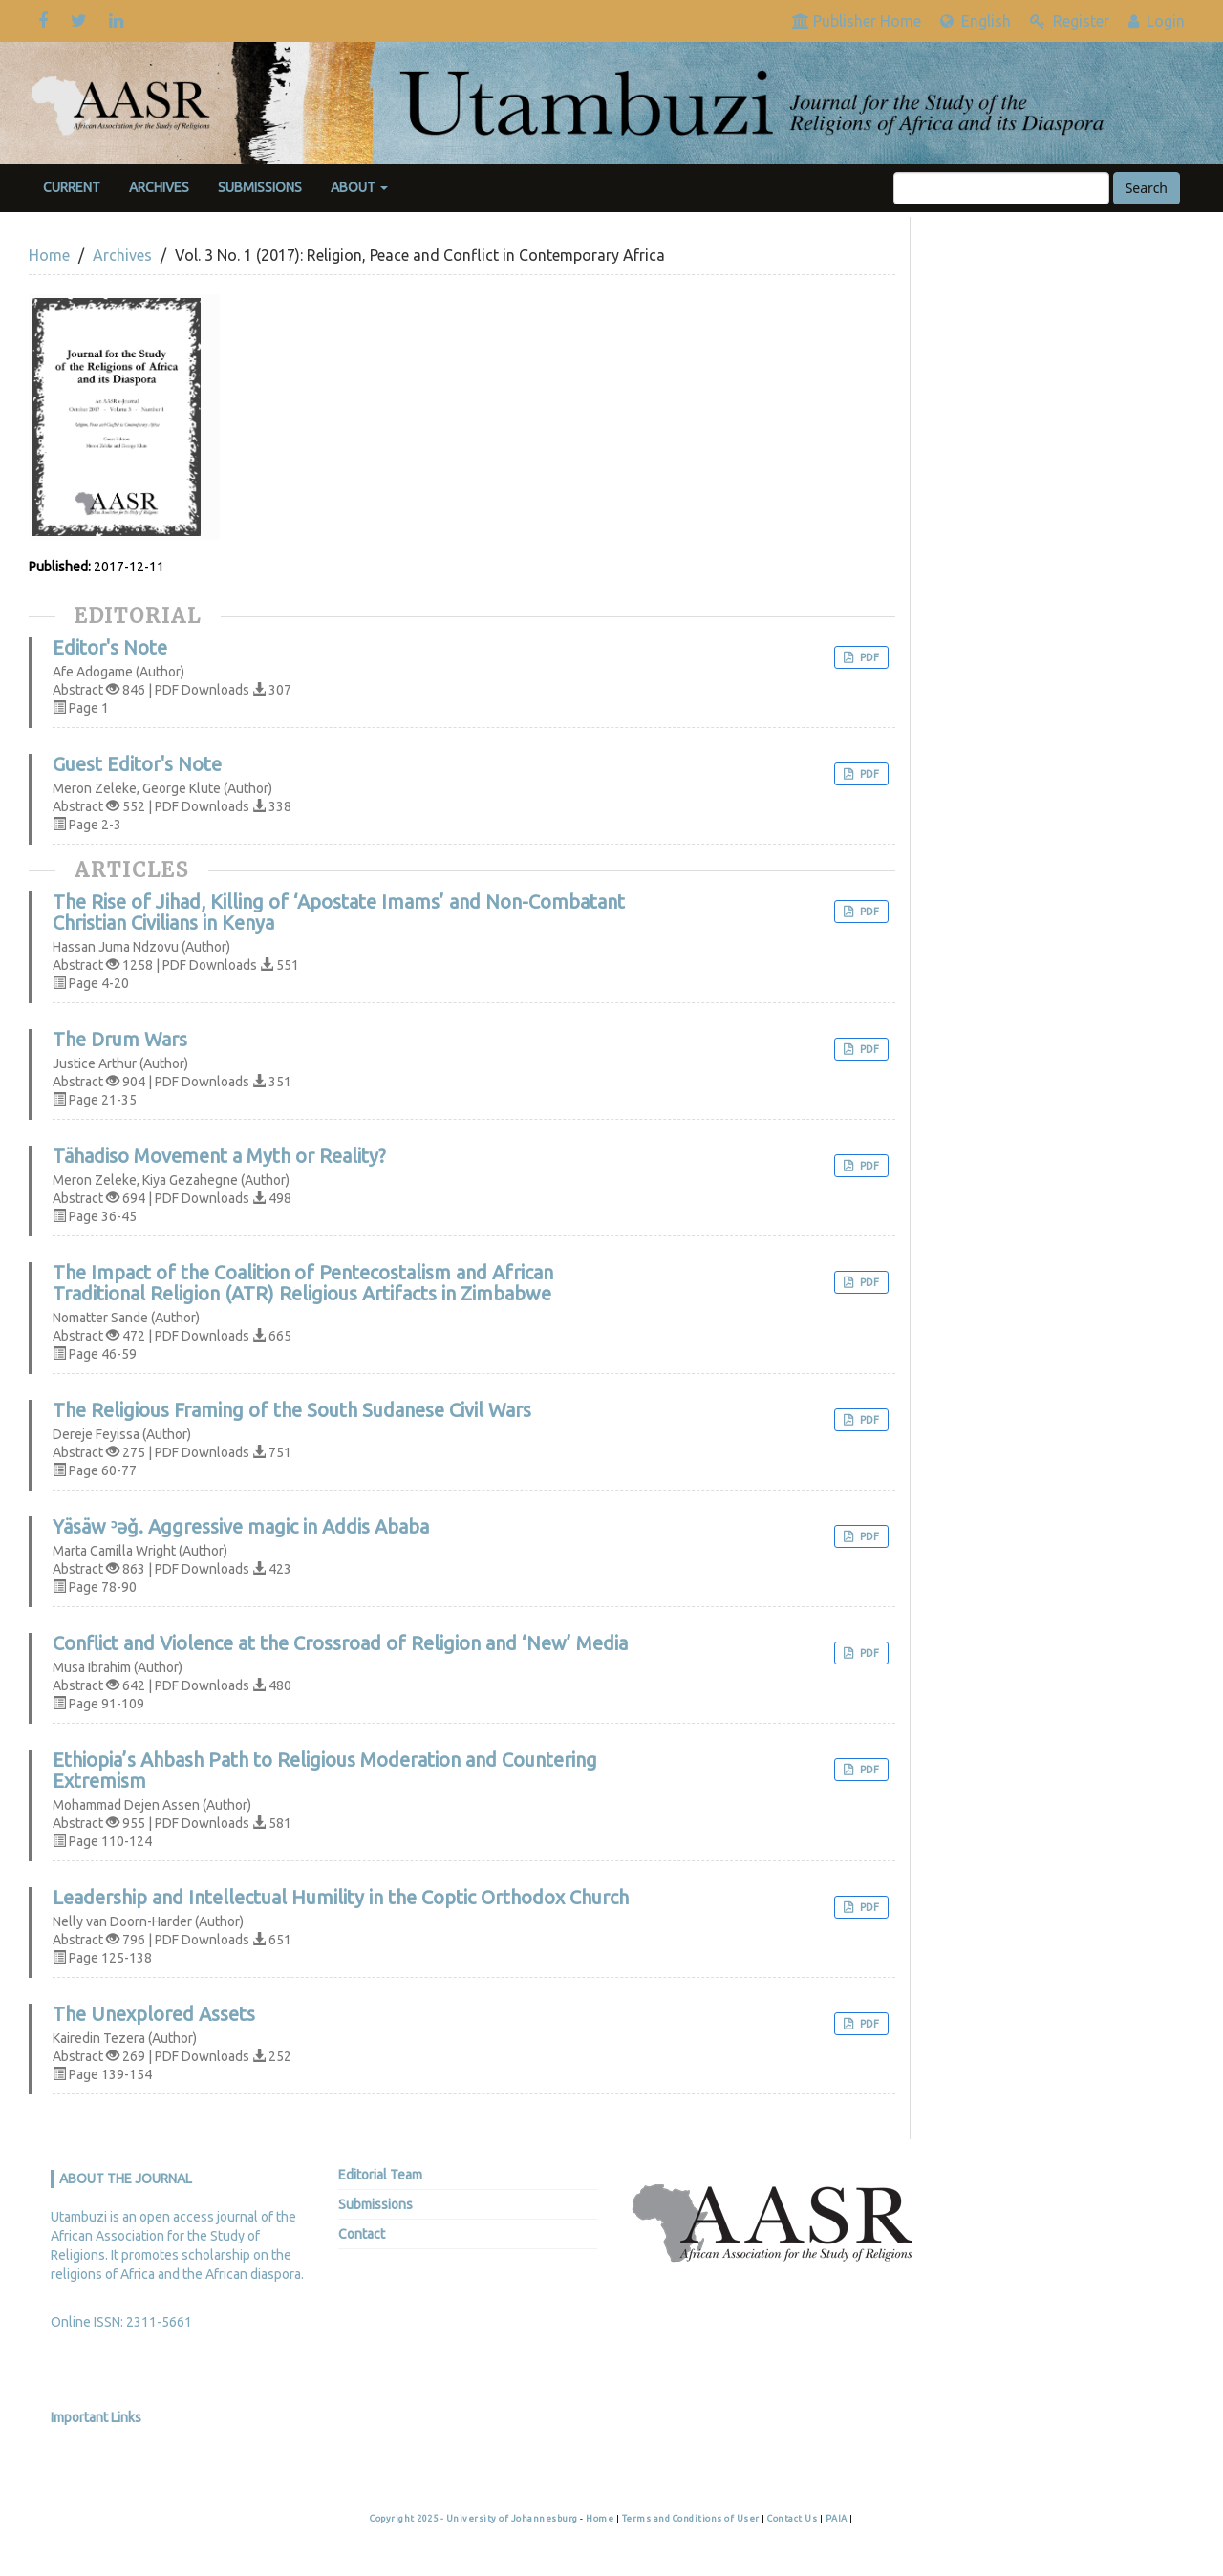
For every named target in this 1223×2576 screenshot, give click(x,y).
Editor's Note (110, 647)
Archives (159, 187)
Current (71, 187)
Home (49, 255)
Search (1147, 188)
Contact (361, 2234)
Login (1156, 21)
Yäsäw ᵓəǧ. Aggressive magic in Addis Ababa (241, 1526)
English (975, 21)
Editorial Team (380, 2174)
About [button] (359, 187)
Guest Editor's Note (137, 764)
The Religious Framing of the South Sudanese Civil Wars (292, 1410)
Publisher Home (856, 21)
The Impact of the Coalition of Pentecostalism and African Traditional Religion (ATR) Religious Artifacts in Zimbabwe (303, 1283)
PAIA (838, 2518)
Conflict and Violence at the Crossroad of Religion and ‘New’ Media (340, 1643)
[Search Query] (1001, 188)
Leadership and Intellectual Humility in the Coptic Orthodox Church (341, 1897)
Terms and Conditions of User (692, 2518)
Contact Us (793, 2518)
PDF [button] (868, 657)
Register (1069, 21)
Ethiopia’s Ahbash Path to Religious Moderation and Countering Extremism (325, 1771)
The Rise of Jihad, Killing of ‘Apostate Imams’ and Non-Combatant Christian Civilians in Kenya (339, 912)
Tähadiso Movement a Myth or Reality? (219, 1156)
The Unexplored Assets (154, 2014)
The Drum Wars (120, 1039)
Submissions (260, 187)
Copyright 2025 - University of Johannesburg (474, 2518)
